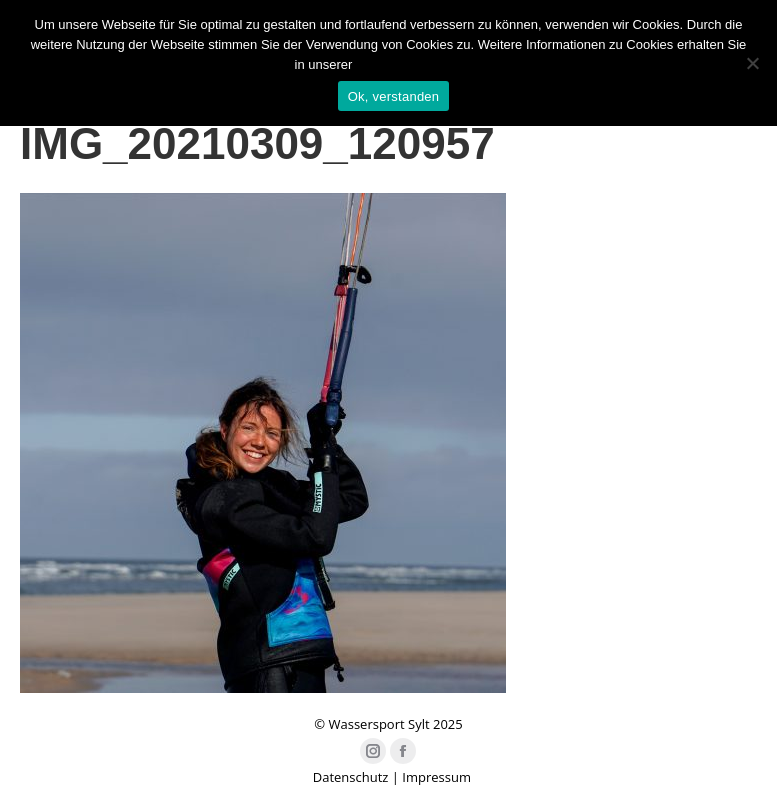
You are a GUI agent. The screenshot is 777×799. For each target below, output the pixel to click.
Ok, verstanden (394, 96)
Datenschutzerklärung (419, 64)
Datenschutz (351, 777)
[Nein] (752, 63)
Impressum (436, 777)
